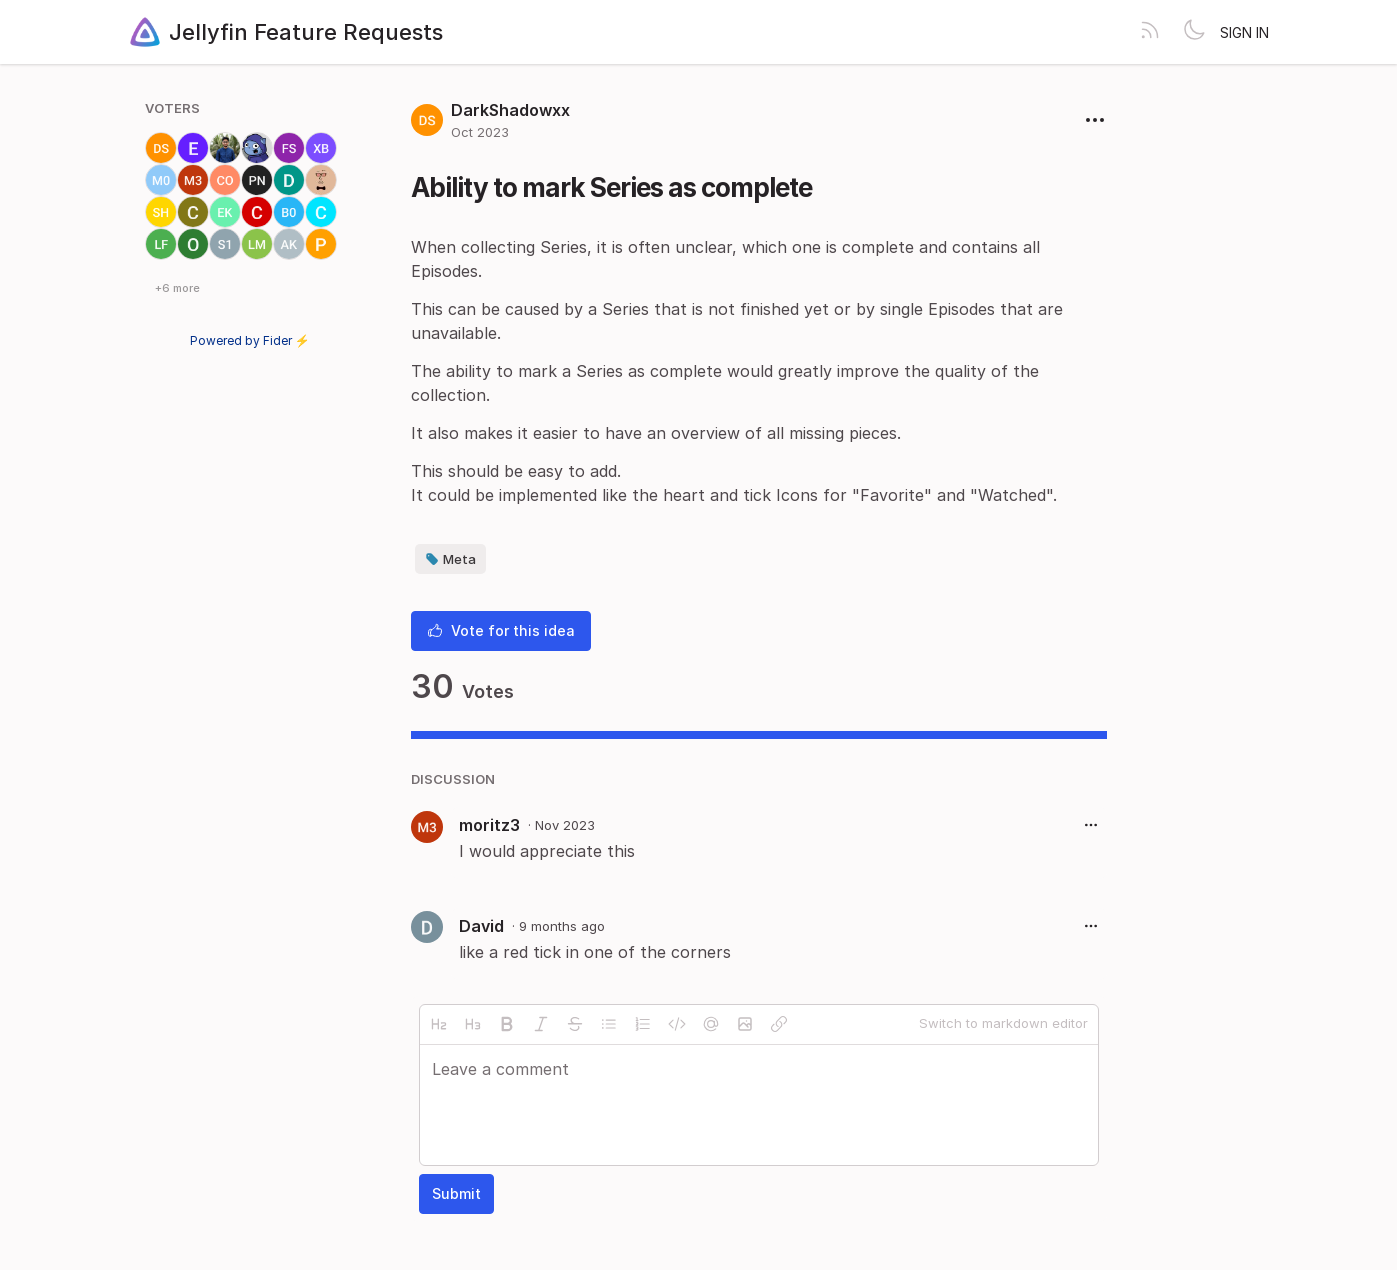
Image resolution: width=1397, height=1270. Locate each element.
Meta (450, 559)
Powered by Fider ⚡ (250, 340)
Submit (456, 1193)
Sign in (1244, 32)
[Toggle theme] (1194, 32)
